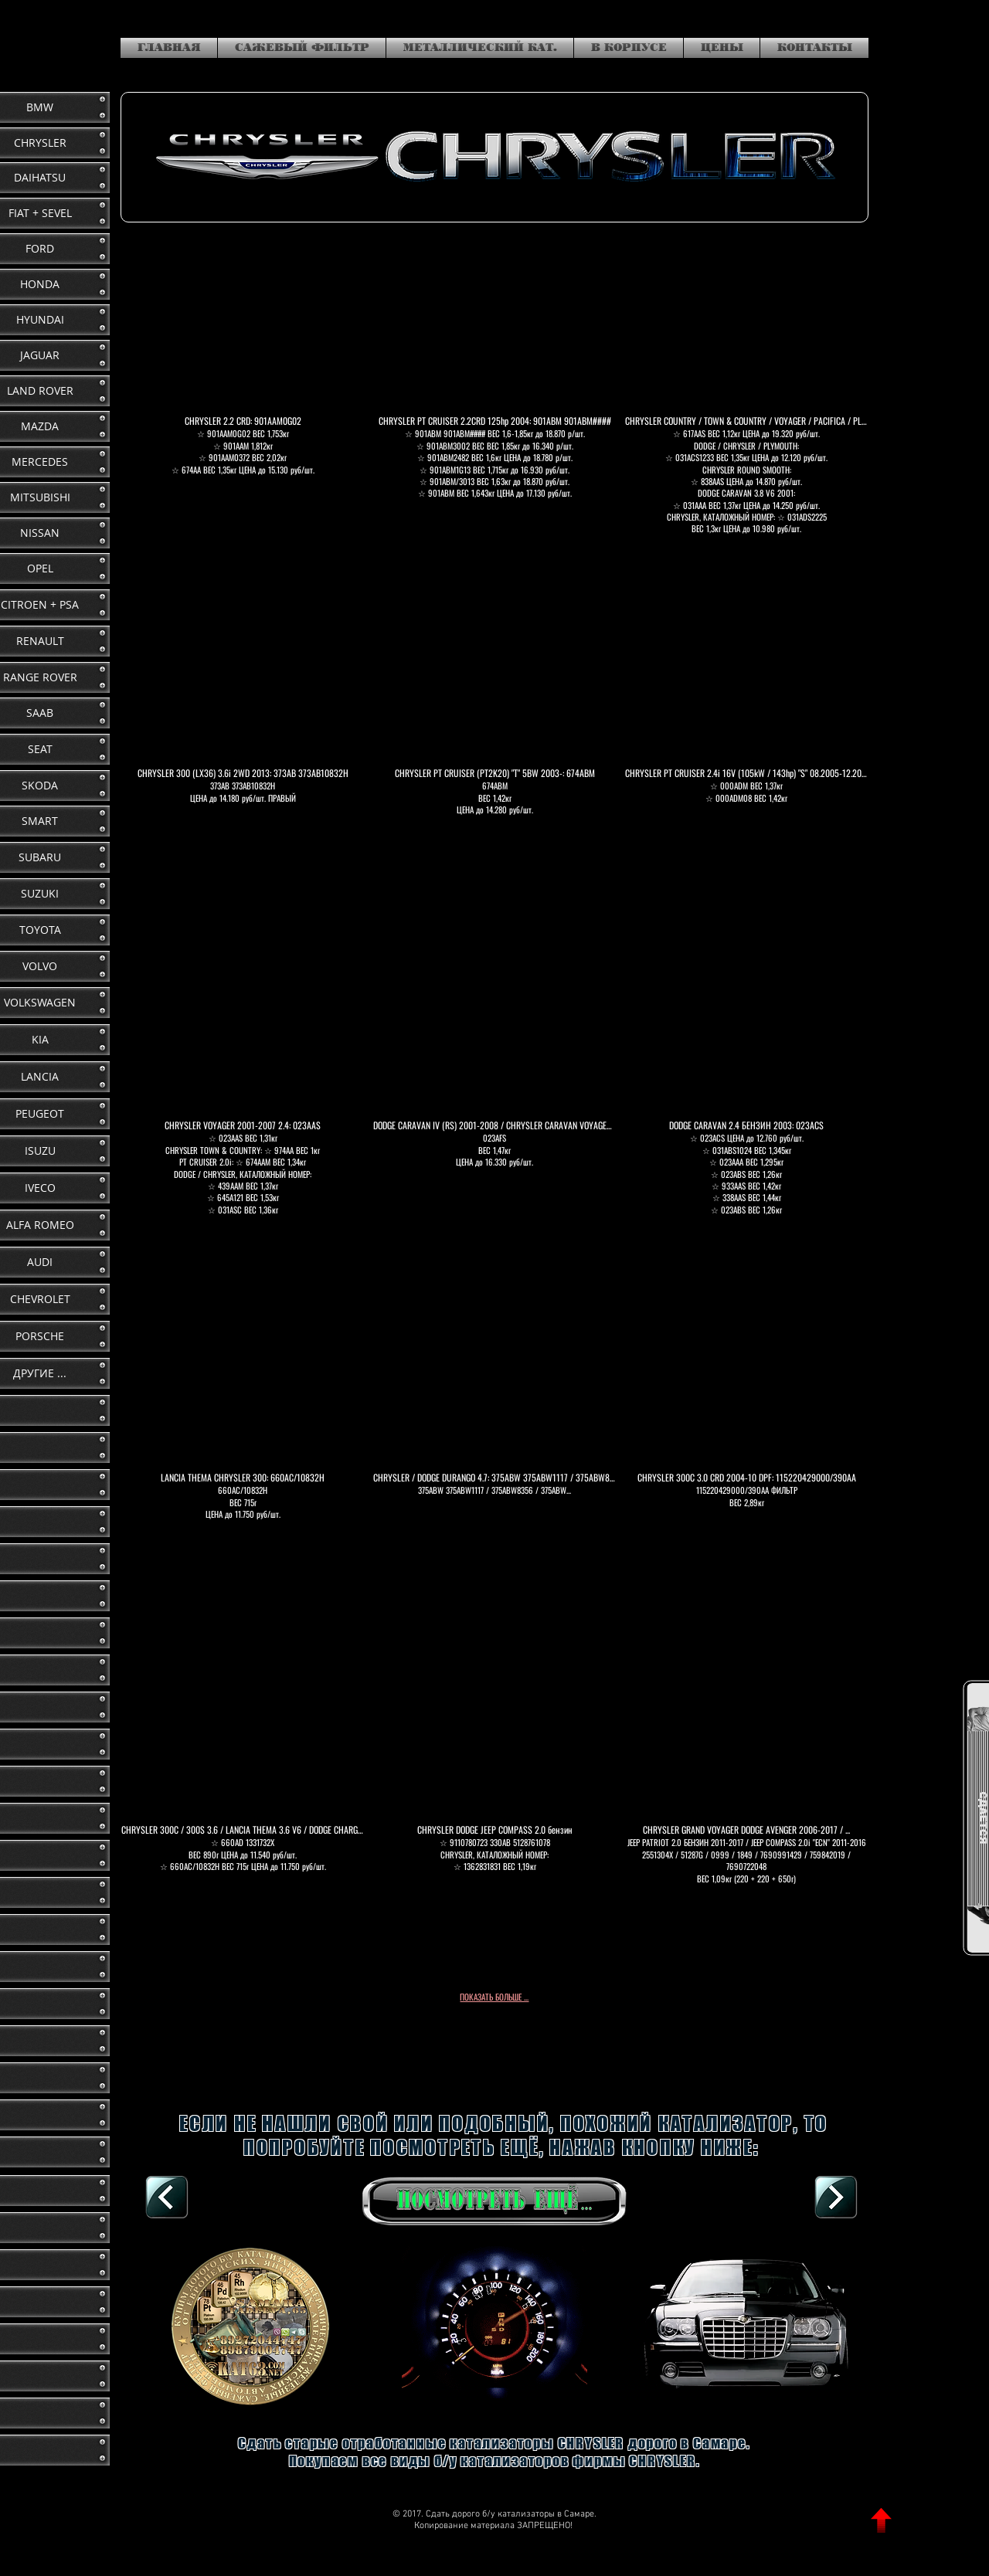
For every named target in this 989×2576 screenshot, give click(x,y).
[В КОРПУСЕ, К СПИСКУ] (167, 2198)
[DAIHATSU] (836, 2198)
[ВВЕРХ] (881, 2520)
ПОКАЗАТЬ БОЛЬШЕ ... (494, 1997)
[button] (243, 396)
